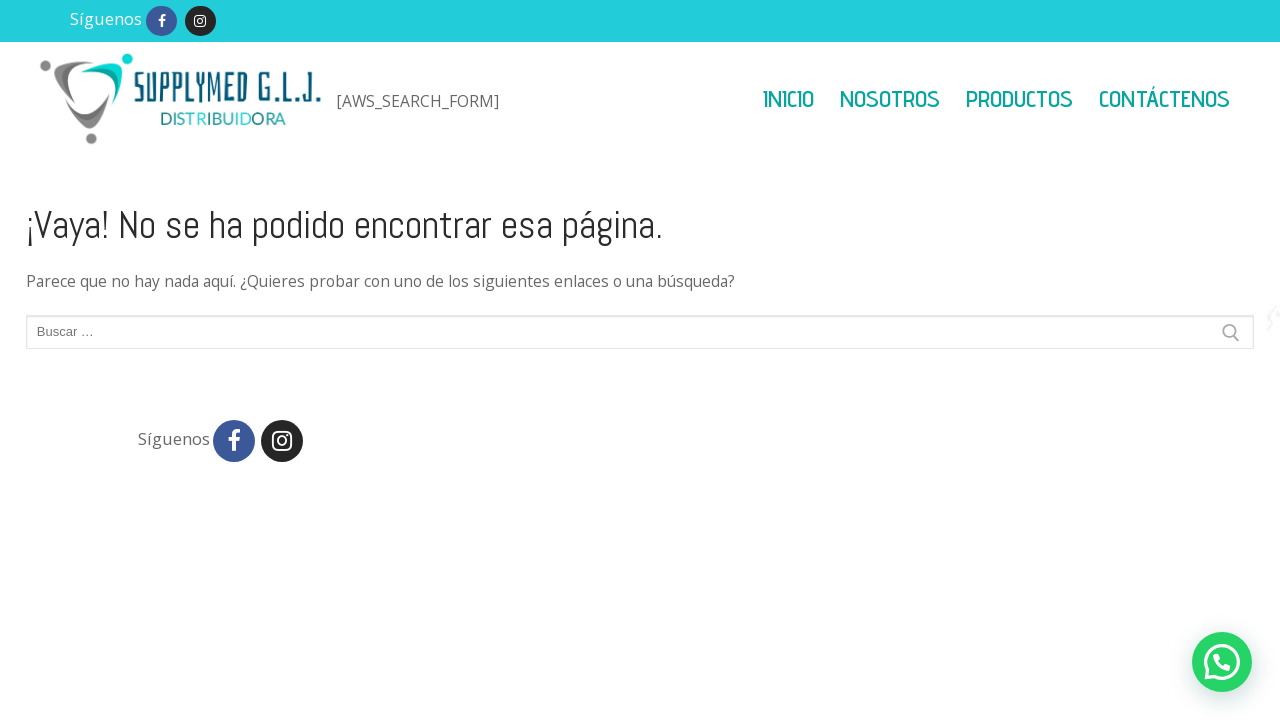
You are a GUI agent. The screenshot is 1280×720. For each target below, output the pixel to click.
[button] (1222, 662)
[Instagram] (200, 21)
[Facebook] (161, 21)
